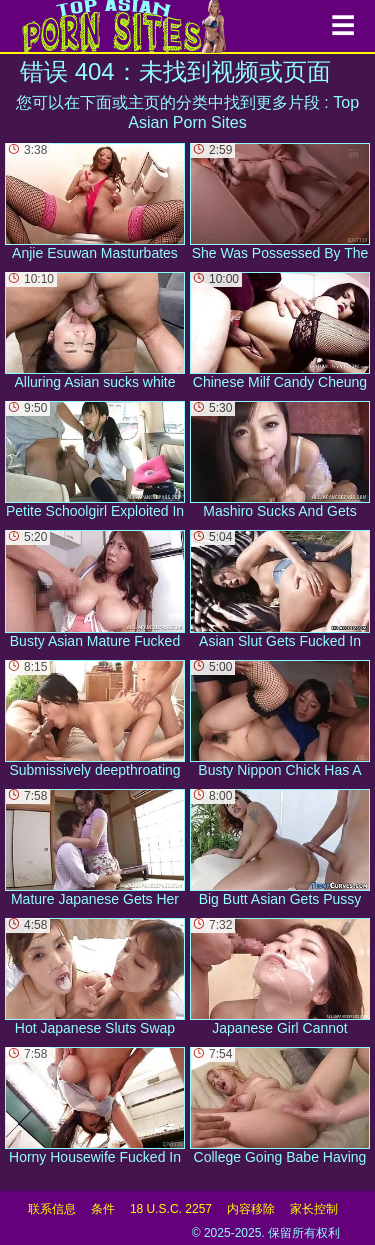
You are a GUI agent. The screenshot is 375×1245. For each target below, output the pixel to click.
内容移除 (251, 1209)
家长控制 (314, 1209)
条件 (103, 1209)
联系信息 (52, 1209)
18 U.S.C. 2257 (171, 1209)
